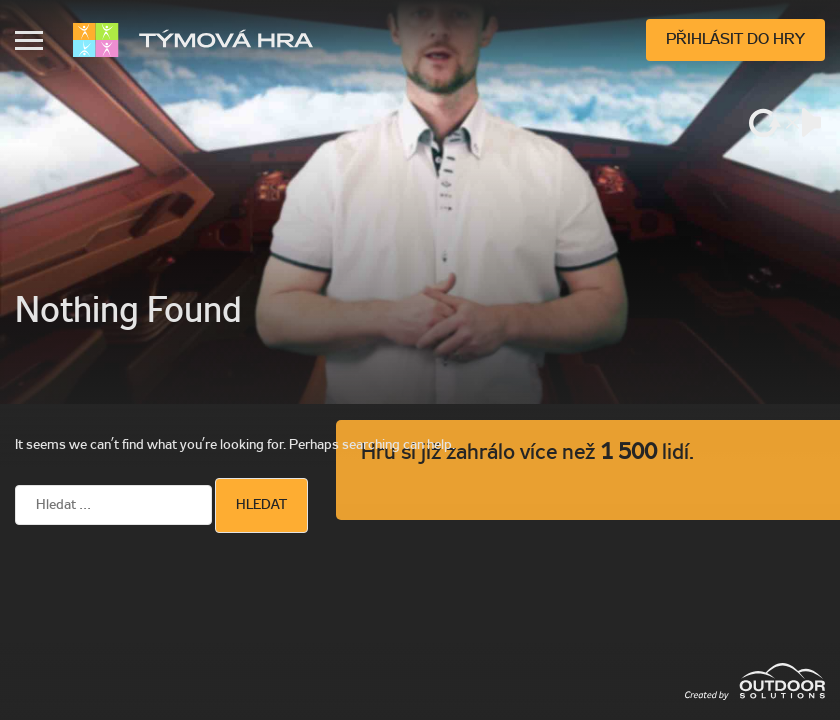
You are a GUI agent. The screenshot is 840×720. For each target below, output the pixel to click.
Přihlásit (735, 40)
